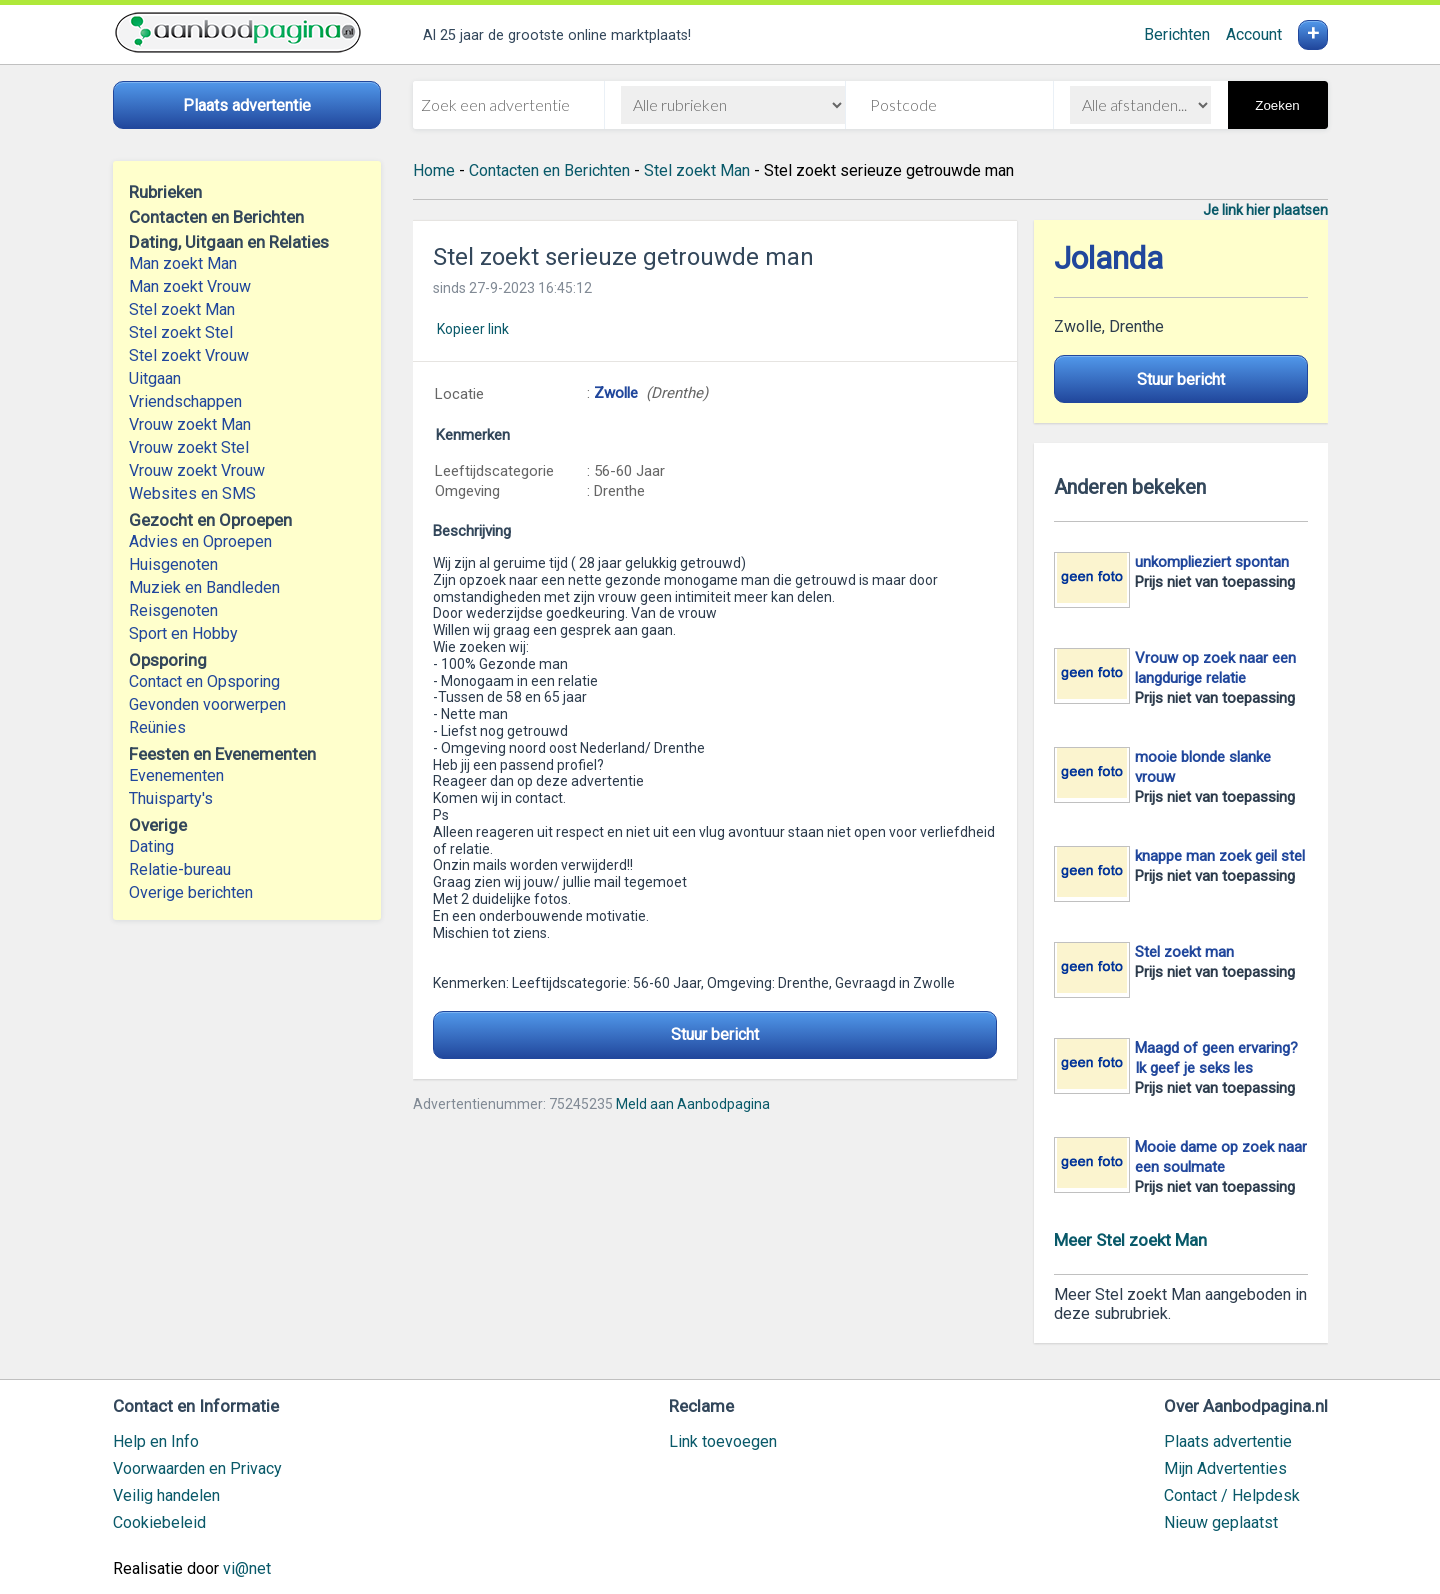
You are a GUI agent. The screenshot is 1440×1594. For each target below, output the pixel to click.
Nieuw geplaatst (1221, 1522)
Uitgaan (155, 378)
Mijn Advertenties (1225, 1468)
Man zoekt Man (183, 263)
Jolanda (1108, 258)
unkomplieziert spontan (1212, 562)
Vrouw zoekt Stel (189, 447)
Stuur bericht (715, 1034)
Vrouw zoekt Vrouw (197, 470)
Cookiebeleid (159, 1522)
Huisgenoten (173, 564)
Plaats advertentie (1228, 1441)
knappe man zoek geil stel (1220, 856)
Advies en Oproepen (200, 541)
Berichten (1177, 34)
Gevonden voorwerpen (207, 704)
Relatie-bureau (180, 869)
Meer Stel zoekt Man (1130, 1240)
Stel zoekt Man (182, 309)
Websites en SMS (192, 493)
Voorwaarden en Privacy (197, 1468)
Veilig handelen (166, 1495)
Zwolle (616, 393)
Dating (151, 846)
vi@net (247, 1568)
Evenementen (176, 775)
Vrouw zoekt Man (190, 424)
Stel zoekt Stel (181, 332)
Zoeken (1277, 105)
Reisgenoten (173, 610)
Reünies (157, 727)
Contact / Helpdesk (1232, 1495)
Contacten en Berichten (549, 170)
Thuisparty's (171, 798)
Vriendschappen (185, 401)
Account (1254, 34)
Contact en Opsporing (204, 681)
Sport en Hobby (183, 633)
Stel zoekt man (1184, 952)
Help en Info (156, 1441)
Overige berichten (191, 892)
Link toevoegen (723, 1441)
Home (434, 170)
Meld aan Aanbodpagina (693, 1104)
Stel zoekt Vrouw (189, 355)
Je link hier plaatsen (1265, 210)
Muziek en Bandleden (204, 587)
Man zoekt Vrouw (190, 286)
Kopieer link (473, 329)
